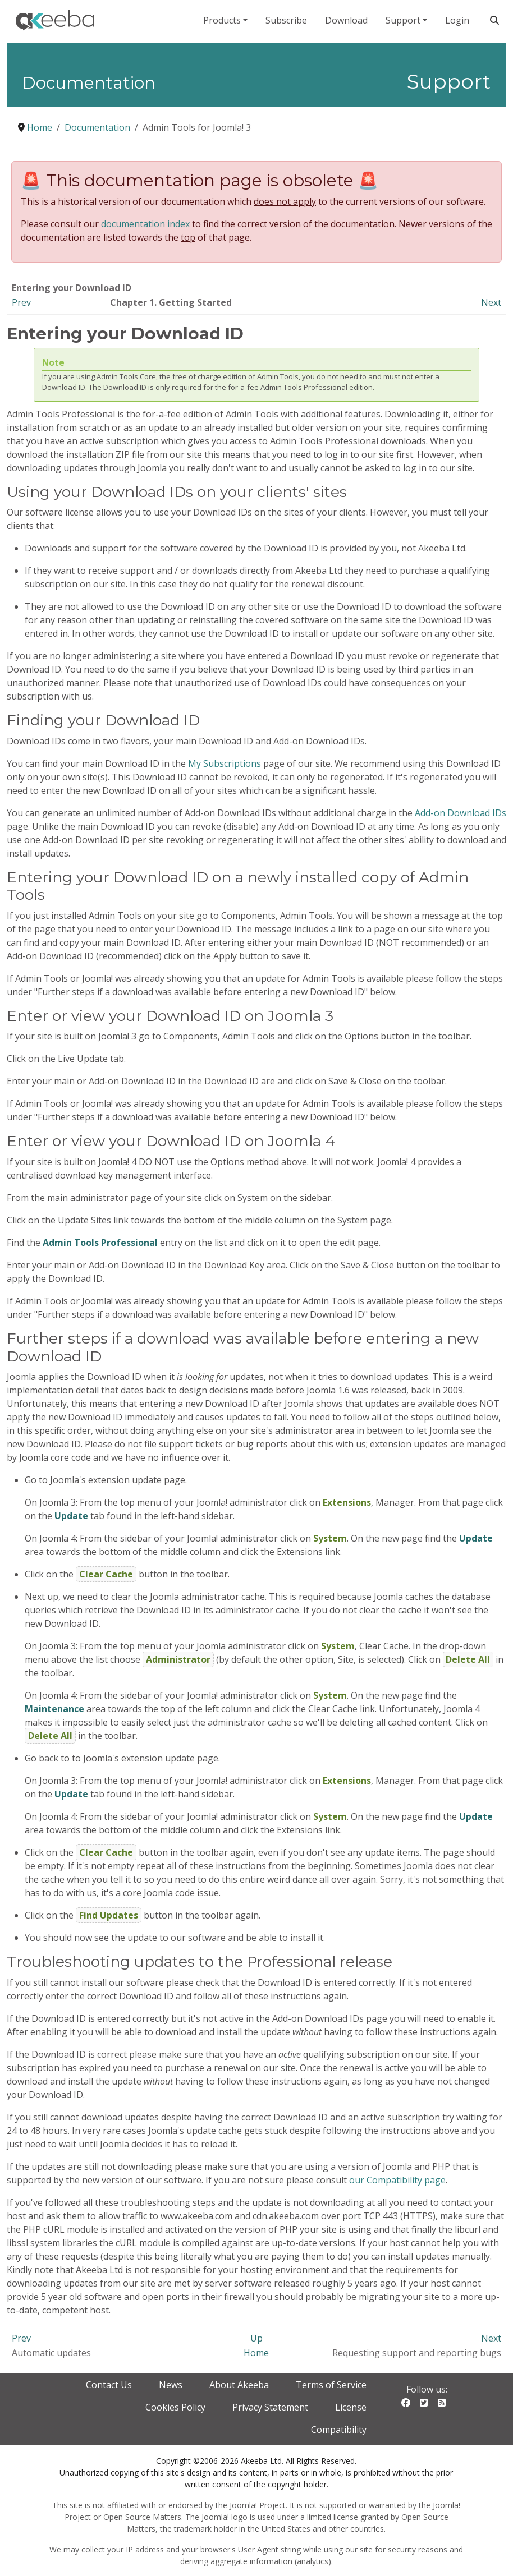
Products (222, 20)
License (351, 2407)
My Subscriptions (224, 763)
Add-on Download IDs (460, 813)
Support (403, 20)
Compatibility (339, 2429)
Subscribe (286, 20)
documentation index (145, 224)
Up (256, 2338)
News (170, 2385)
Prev (21, 302)
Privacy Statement (270, 2407)
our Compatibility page (397, 2180)
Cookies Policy (175, 2407)
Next (491, 302)
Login (457, 20)
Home (256, 2353)
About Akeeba (239, 2385)
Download (346, 20)
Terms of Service (331, 2385)
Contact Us (109, 2385)
